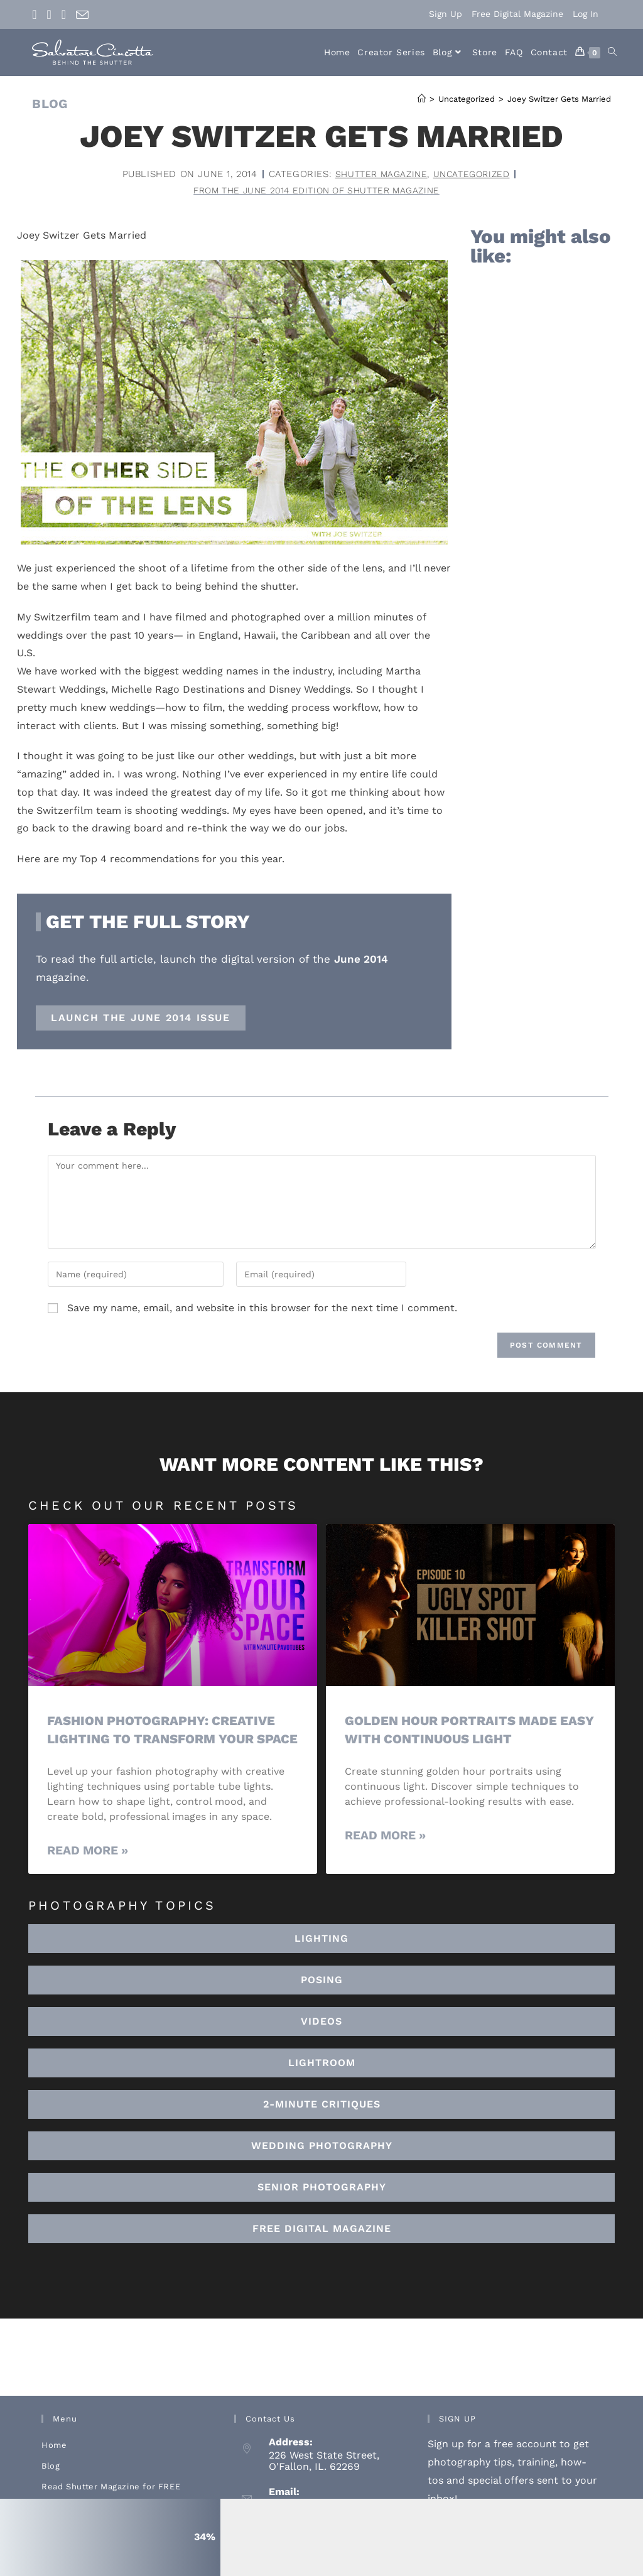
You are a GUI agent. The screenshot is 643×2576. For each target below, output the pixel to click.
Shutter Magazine (379, 174)
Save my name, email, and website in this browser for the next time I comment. (262, 1309)
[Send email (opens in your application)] (82, 15)
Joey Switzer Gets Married (559, 99)
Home (54, 2464)
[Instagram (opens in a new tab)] (49, 14)
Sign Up (445, 14)
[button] (321, 2082)
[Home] (422, 99)
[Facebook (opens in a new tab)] (36, 14)
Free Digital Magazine (517, 14)
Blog (50, 2485)
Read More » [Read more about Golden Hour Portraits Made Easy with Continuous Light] (385, 1836)
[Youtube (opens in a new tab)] (64, 14)
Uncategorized (474, 174)
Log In (585, 14)
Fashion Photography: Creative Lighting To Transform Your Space (164, 1740)
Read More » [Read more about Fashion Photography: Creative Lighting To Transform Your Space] (87, 1870)
